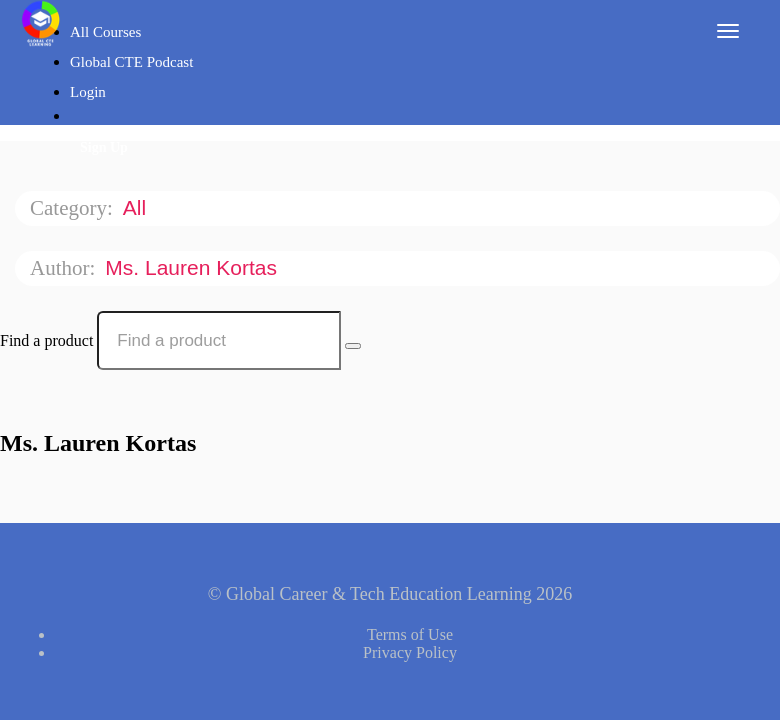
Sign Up (104, 147)
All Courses (105, 32)
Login (88, 92)
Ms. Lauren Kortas (193, 267)
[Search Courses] (353, 346)
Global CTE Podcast (131, 62)
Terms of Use (410, 634)
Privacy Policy (410, 652)
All (137, 207)
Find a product (46, 340)
